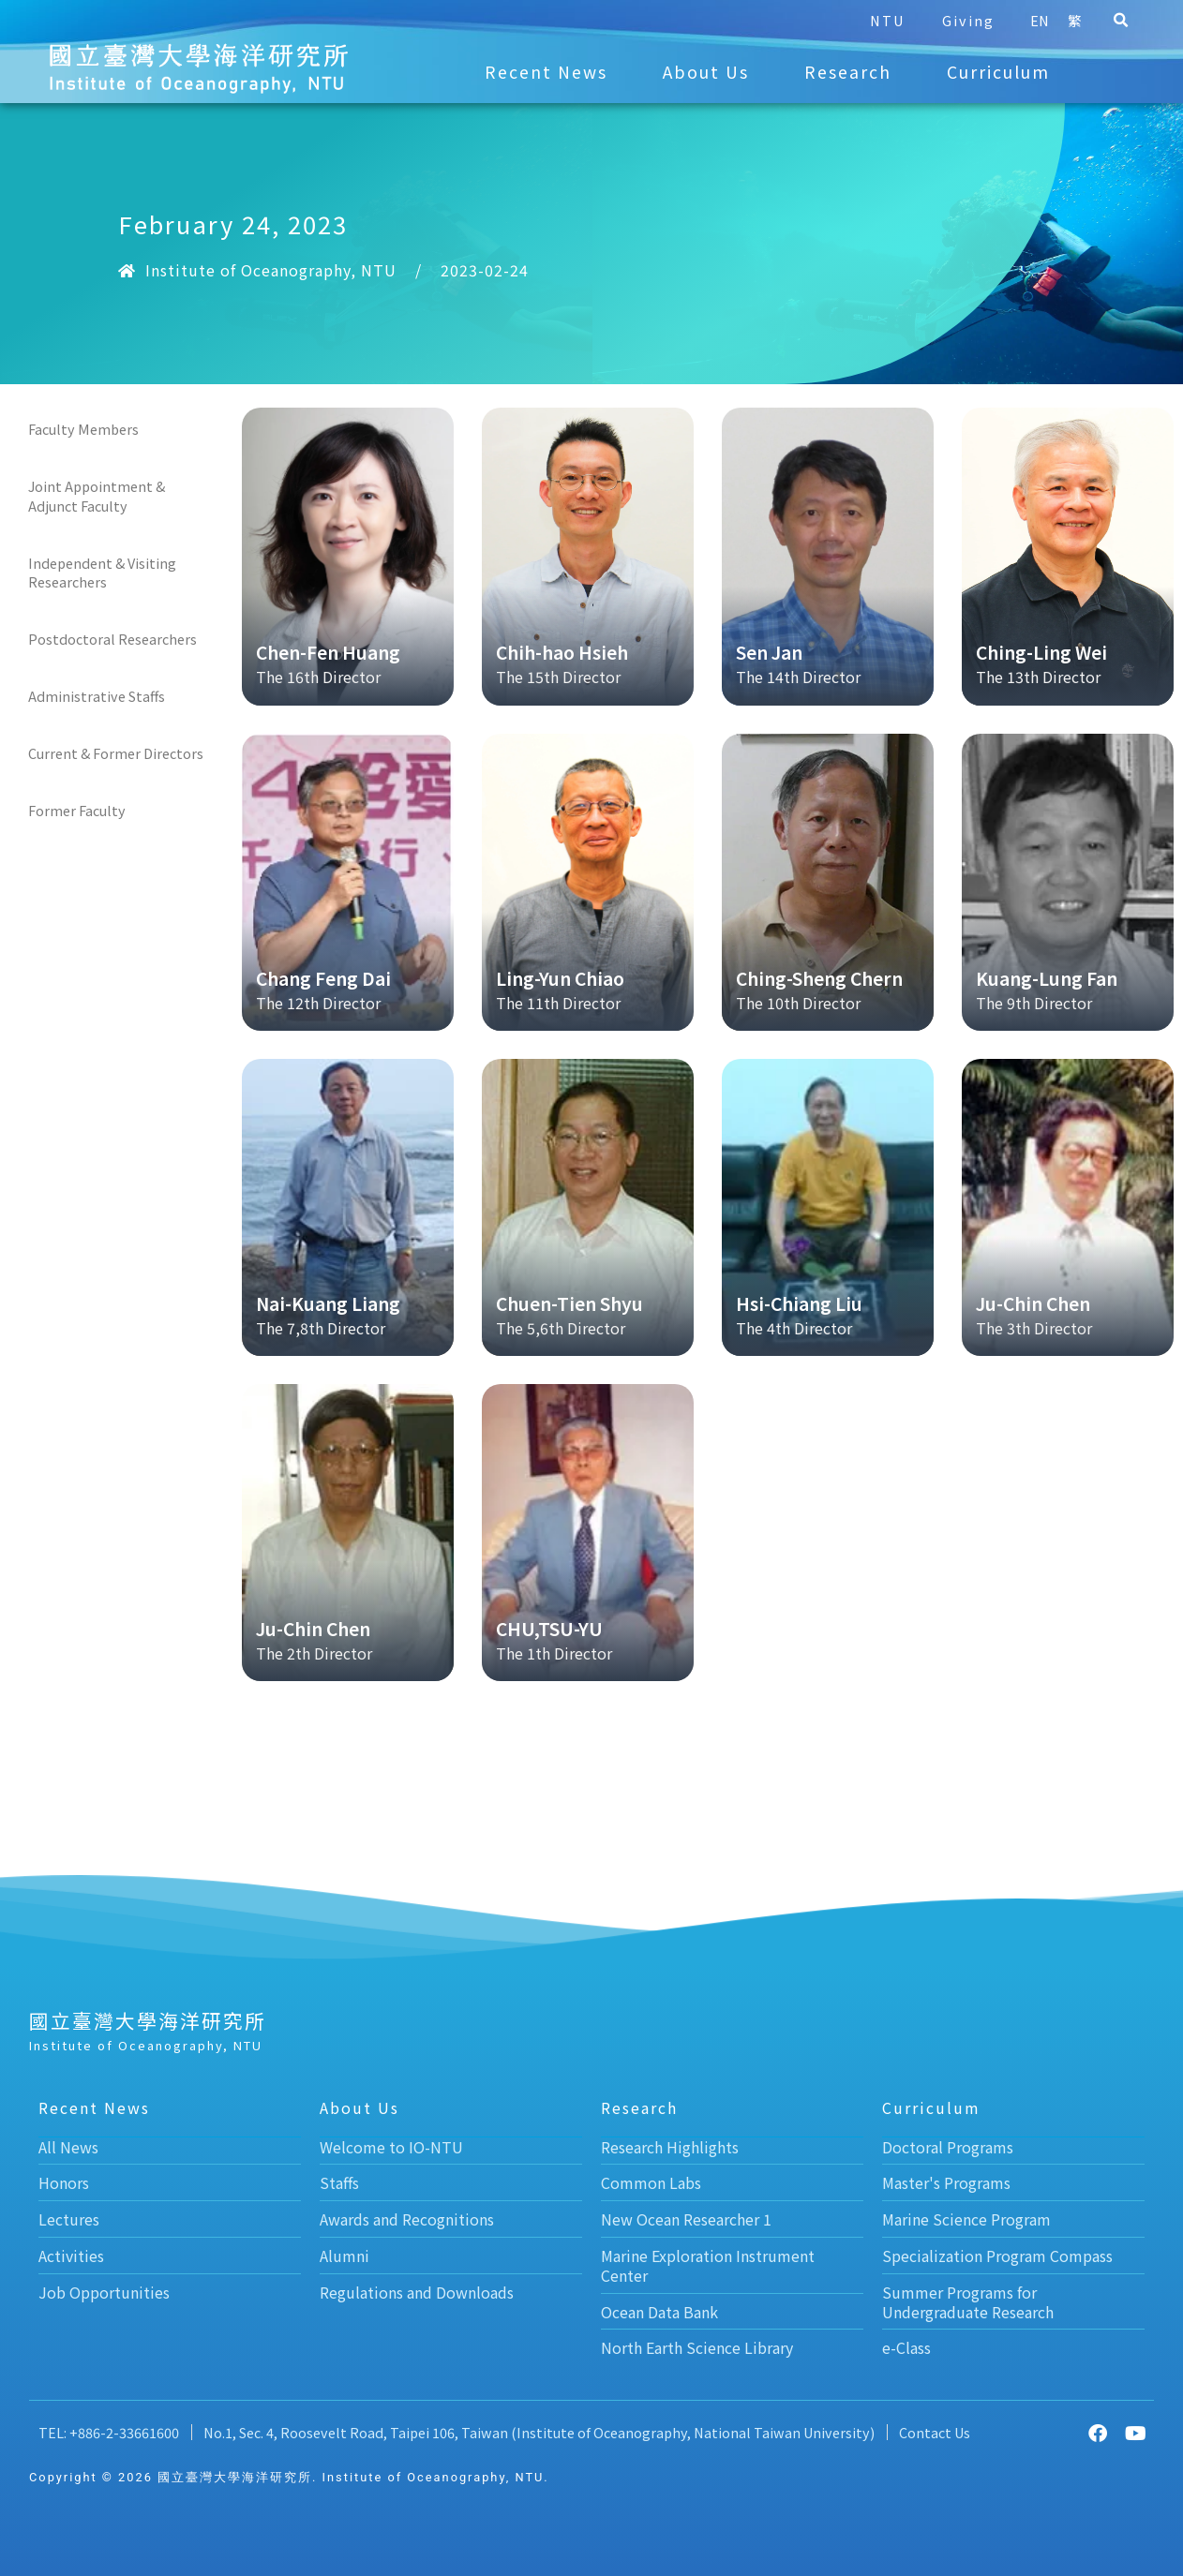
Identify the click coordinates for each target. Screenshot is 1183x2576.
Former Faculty (77, 810)
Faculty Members (83, 429)
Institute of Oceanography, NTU (271, 270)
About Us (706, 71)
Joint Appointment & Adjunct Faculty (96, 495)
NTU (873, 20)
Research (848, 71)
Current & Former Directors (115, 753)
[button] (1106, 20)
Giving (954, 20)
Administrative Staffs (96, 696)
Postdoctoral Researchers (112, 638)
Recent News (546, 71)
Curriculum (998, 71)
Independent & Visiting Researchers (102, 572)
